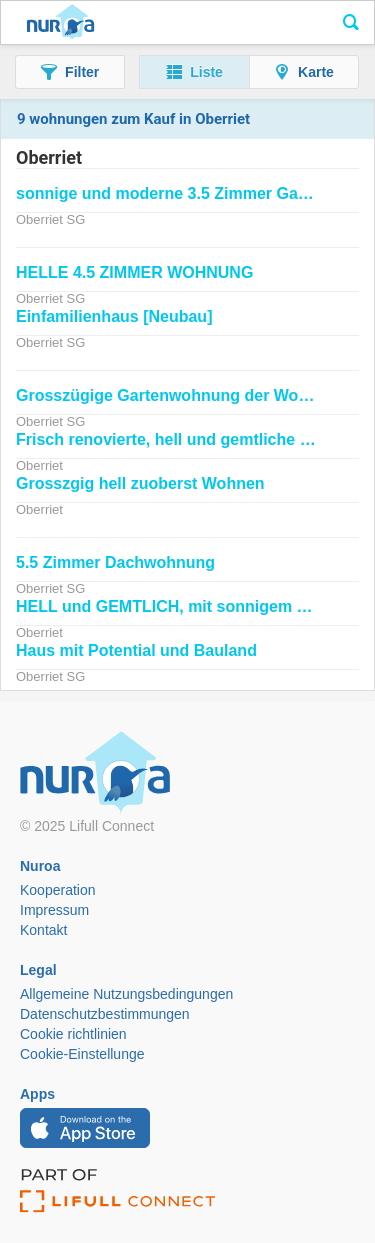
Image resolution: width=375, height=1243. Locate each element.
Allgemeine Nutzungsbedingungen (126, 994)
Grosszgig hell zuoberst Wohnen (140, 483)
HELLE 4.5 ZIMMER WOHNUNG (134, 272)
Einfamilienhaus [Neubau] (114, 316)
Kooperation (58, 890)
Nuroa (60, 23)
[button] (70, 72)
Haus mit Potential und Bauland (136, 650)
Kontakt (43, 930)
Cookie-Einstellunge (82, 1054)
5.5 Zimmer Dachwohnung (115, 562)
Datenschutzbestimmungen (105, 1014)
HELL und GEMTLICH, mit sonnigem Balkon (183, 606)
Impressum (54, 910)
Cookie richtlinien (73, 1034)
